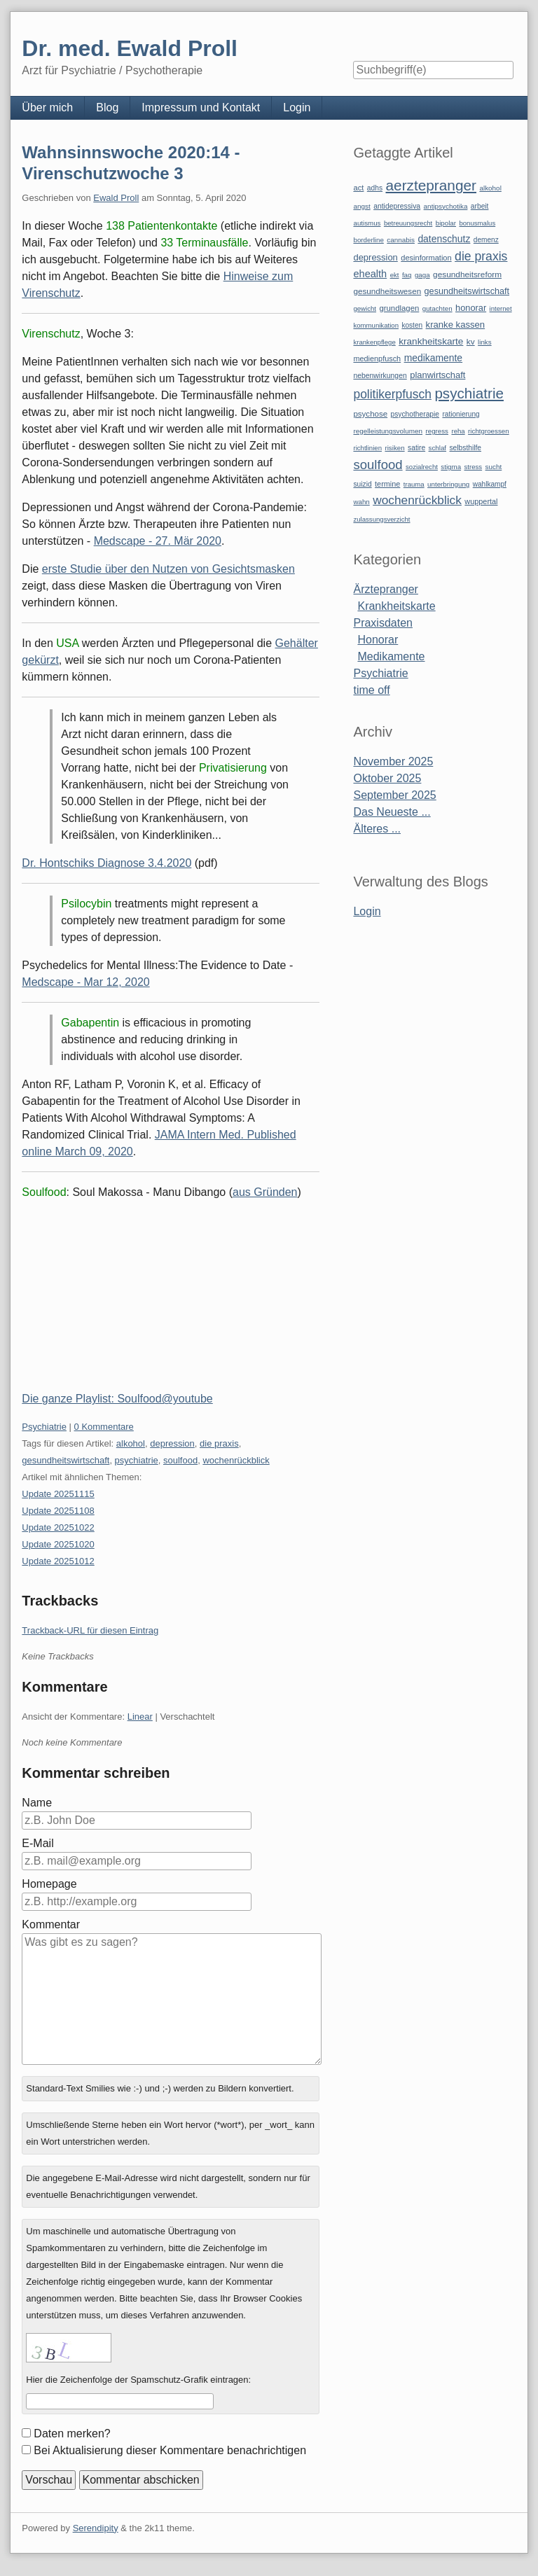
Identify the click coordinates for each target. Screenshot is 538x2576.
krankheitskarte (431, 341)
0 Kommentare (104, 1426)
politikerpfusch (392, 394)
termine (387, 484)
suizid (362, 484)
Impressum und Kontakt (201, 107)
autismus (366, 223)
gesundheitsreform (467, 274)
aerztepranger (431, 185)
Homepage (49, 1884)
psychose (370, 414)
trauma (414, 484)
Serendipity (95, 2528)
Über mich (47, 107)
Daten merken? (72, 2433)
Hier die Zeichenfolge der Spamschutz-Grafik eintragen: (138, 2379)
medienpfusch (377, 358)
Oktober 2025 (387, 778)
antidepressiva (396, 206)
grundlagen (399, 308)
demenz (486, 240)
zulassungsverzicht (381, 519)
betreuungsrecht (408, 223)
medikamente (433, 357)
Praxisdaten (383, 623)
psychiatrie (136, 1460)
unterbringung (448, 484)
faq (407, 275)
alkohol (130, 1443)
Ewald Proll (116, 198)
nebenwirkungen (379, 376)
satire (416, 448)
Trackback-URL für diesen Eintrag (90, 1630)
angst (361, 206)
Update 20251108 (58, 1510)
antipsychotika (446, 206)
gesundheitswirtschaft (65, 1460)
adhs (374, 188)
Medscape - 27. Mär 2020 (157, 541)
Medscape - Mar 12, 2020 (85, 982)
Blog (107, 107)
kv (471, 342)
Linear (140, 1716)
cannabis (401, 240)
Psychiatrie (44, 1426)
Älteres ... (377, 829)
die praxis (219, 1443)
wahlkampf (489, 484)
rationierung (460, 414)
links (485, 342)
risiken (394, 448)
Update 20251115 (58, 1494)
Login (296, 107)
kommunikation (376, 325)
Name (37, 1803)
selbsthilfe (466, 448)
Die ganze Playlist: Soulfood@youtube (117, 1399)
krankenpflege (374, 342)
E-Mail (37, 1843)
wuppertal (480, 501)
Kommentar (51, 1924)
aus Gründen (265, 1192)
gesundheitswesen (387, 290)
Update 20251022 (58, 1527)
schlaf (437, 448)
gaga (422, 275)
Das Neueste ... (391, 812)
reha (457, 431)
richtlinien (367, 448)
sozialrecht (422, 467)
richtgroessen (488, 431)
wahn (361, 502)
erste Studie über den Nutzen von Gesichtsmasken (168, 569)
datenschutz (444, 238)
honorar (470, 307)
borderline (368, 240)
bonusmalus (477, 223)
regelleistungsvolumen (387, 431)
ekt (394, 275)
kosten (411, 325)
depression (172, 1443)
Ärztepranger (385, 589)
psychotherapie (415, 414)
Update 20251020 (58, 1544)
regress (436, 431)
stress (473, 467)
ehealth (370, 273)
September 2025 (394, 795)
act (358, 187)
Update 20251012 (58, 1561)
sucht (493, 467)
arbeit (480, 206)
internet (501, 308)
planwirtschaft (437, 375)
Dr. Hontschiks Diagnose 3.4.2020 (106, 863)
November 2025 (393, 761)
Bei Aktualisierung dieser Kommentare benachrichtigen (170, 2450)
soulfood (180, 1460)
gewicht (364, 308)
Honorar (377, 640)
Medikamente (391, 656)
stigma (451, 467)
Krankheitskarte (396, 606)
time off (371, 690)
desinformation (426, 257)
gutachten (437, 308)
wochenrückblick (235, 1460)
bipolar (446, 223)
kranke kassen (455, 324)
